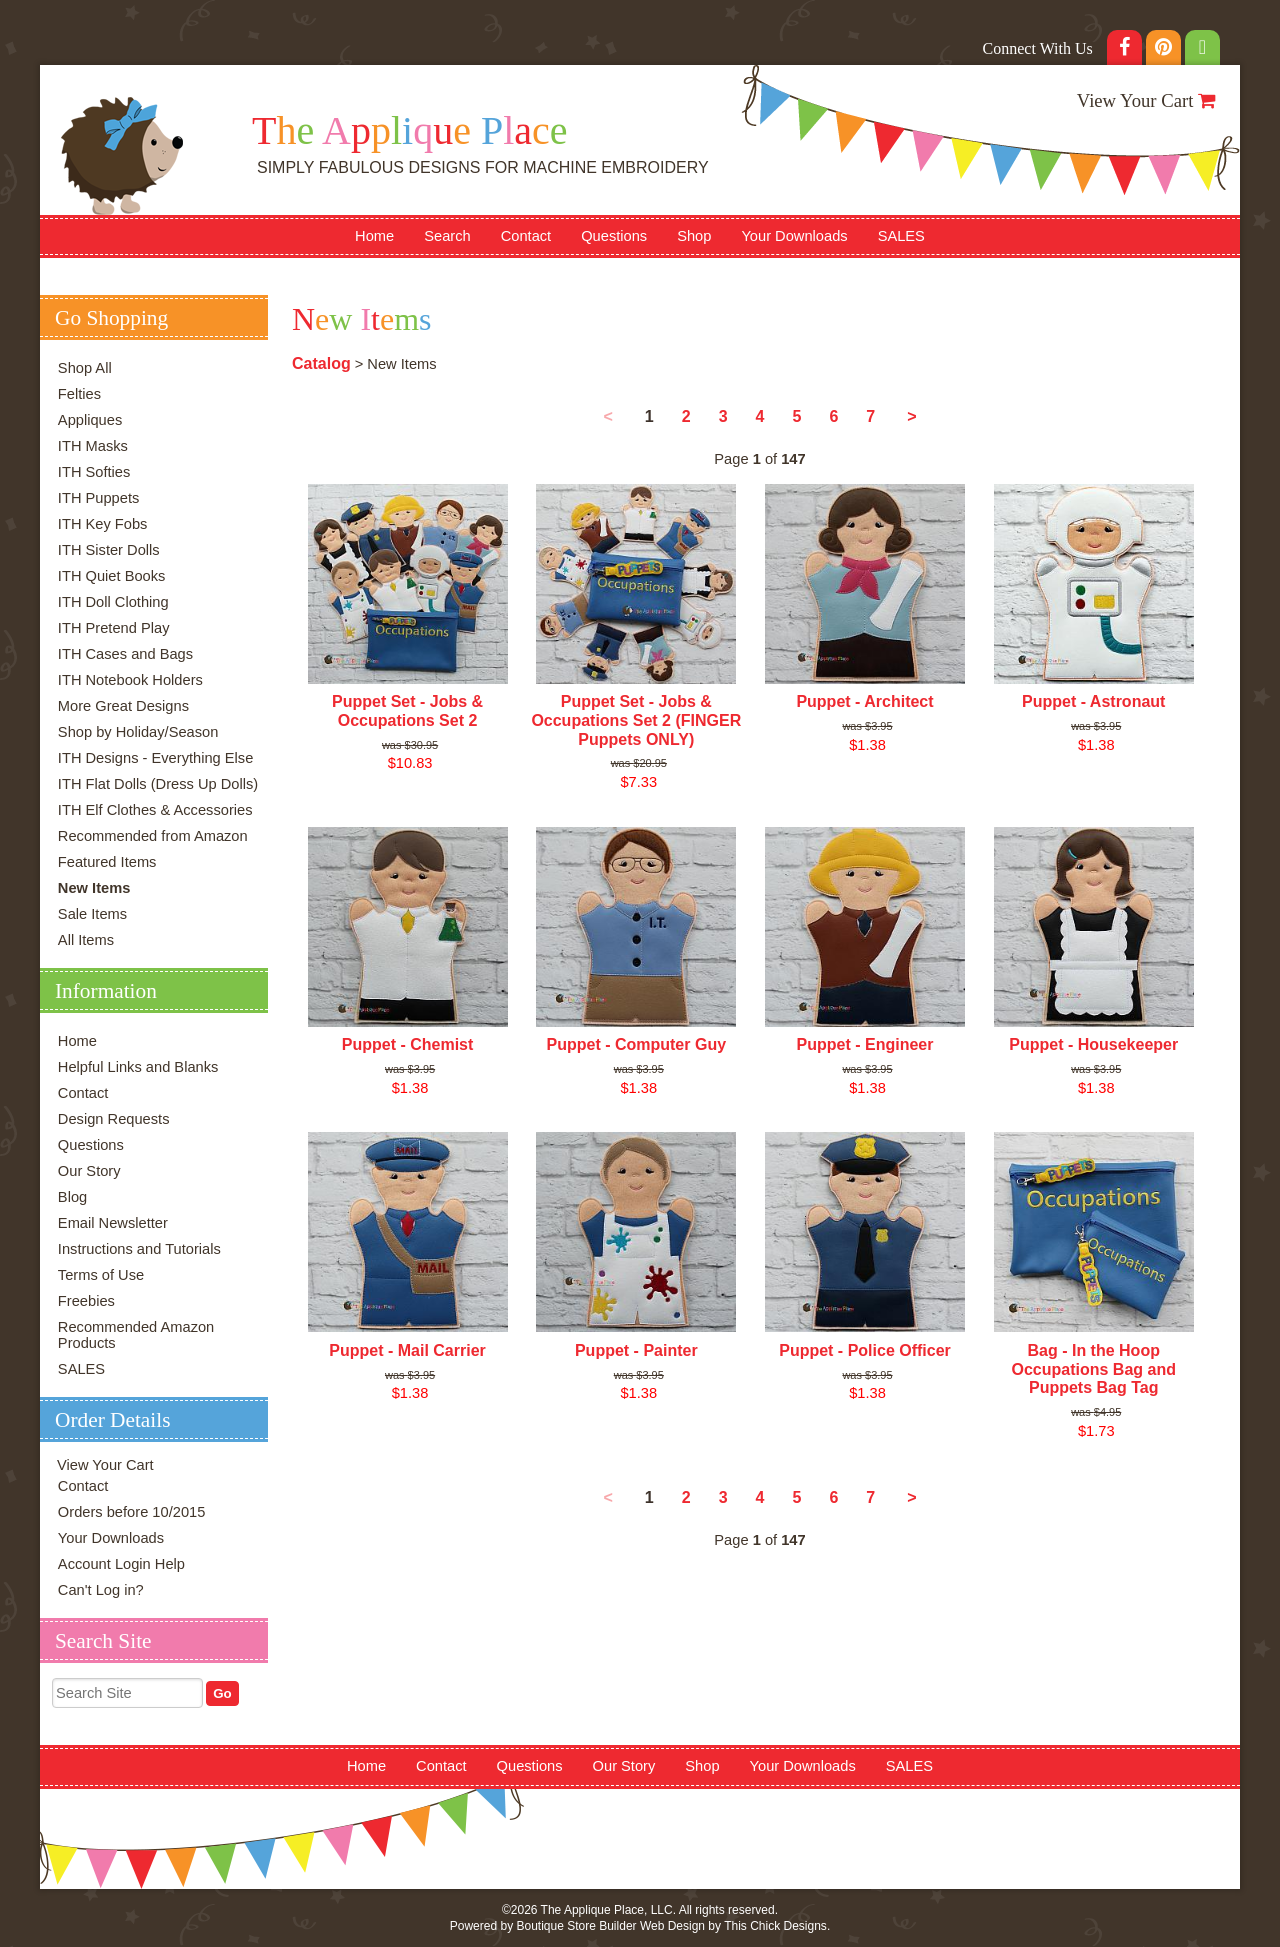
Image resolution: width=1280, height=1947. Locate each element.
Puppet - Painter (636, 1350)
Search (447, 236)
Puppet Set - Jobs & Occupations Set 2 (407, 711)
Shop (694, 236)
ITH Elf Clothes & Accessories (155, 810)
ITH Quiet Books (112, 576)
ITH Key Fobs (103, 524)
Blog (72, 1197)
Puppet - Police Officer (865, 1350)
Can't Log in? (101, 1590)
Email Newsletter (113, 1223)
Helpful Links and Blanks (138, 1067)
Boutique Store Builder (576, 1926)
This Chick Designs (775, 1926)
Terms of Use (101, 1275)
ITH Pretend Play (114, 628)
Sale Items (92, 914)
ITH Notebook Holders (130, 680)
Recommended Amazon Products (136, 1335)
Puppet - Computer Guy (637, 1044)
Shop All (85, 368)
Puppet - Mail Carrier (407, 1350)
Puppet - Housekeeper (1093, 1044)
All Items (86, 940)
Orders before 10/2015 (131, 1512)
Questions (614, 236)
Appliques (90, 420)
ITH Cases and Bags (125, 654)
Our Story (89, 1171)
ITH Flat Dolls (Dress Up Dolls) (158, 784)
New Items (94, 888)
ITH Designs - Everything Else (155, 758)
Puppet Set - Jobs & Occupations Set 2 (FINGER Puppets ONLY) (636, 720)
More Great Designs (123, 706)
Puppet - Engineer (865, 1044)
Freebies (86, 1301)
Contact (526, 236)
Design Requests (114, 1119)
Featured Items (107, 862)
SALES (901, 236)
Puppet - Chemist (408, 1044)
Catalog (321, 363)
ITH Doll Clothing (113, 602)
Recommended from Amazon (153, 836)
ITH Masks (93, 446)
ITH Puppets (98, 498)
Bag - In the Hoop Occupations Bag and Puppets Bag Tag (1093, 1369)
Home (374, 236)
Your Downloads (794, 236)
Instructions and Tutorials (139, 1249)
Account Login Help (121, 1564)
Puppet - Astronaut (1093, 701)
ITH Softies (94, 472)
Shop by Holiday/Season (138, 732)
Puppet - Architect (864, 701)
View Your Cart (1135, 100)
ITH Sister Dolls (109, 550)
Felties (79, 394)
